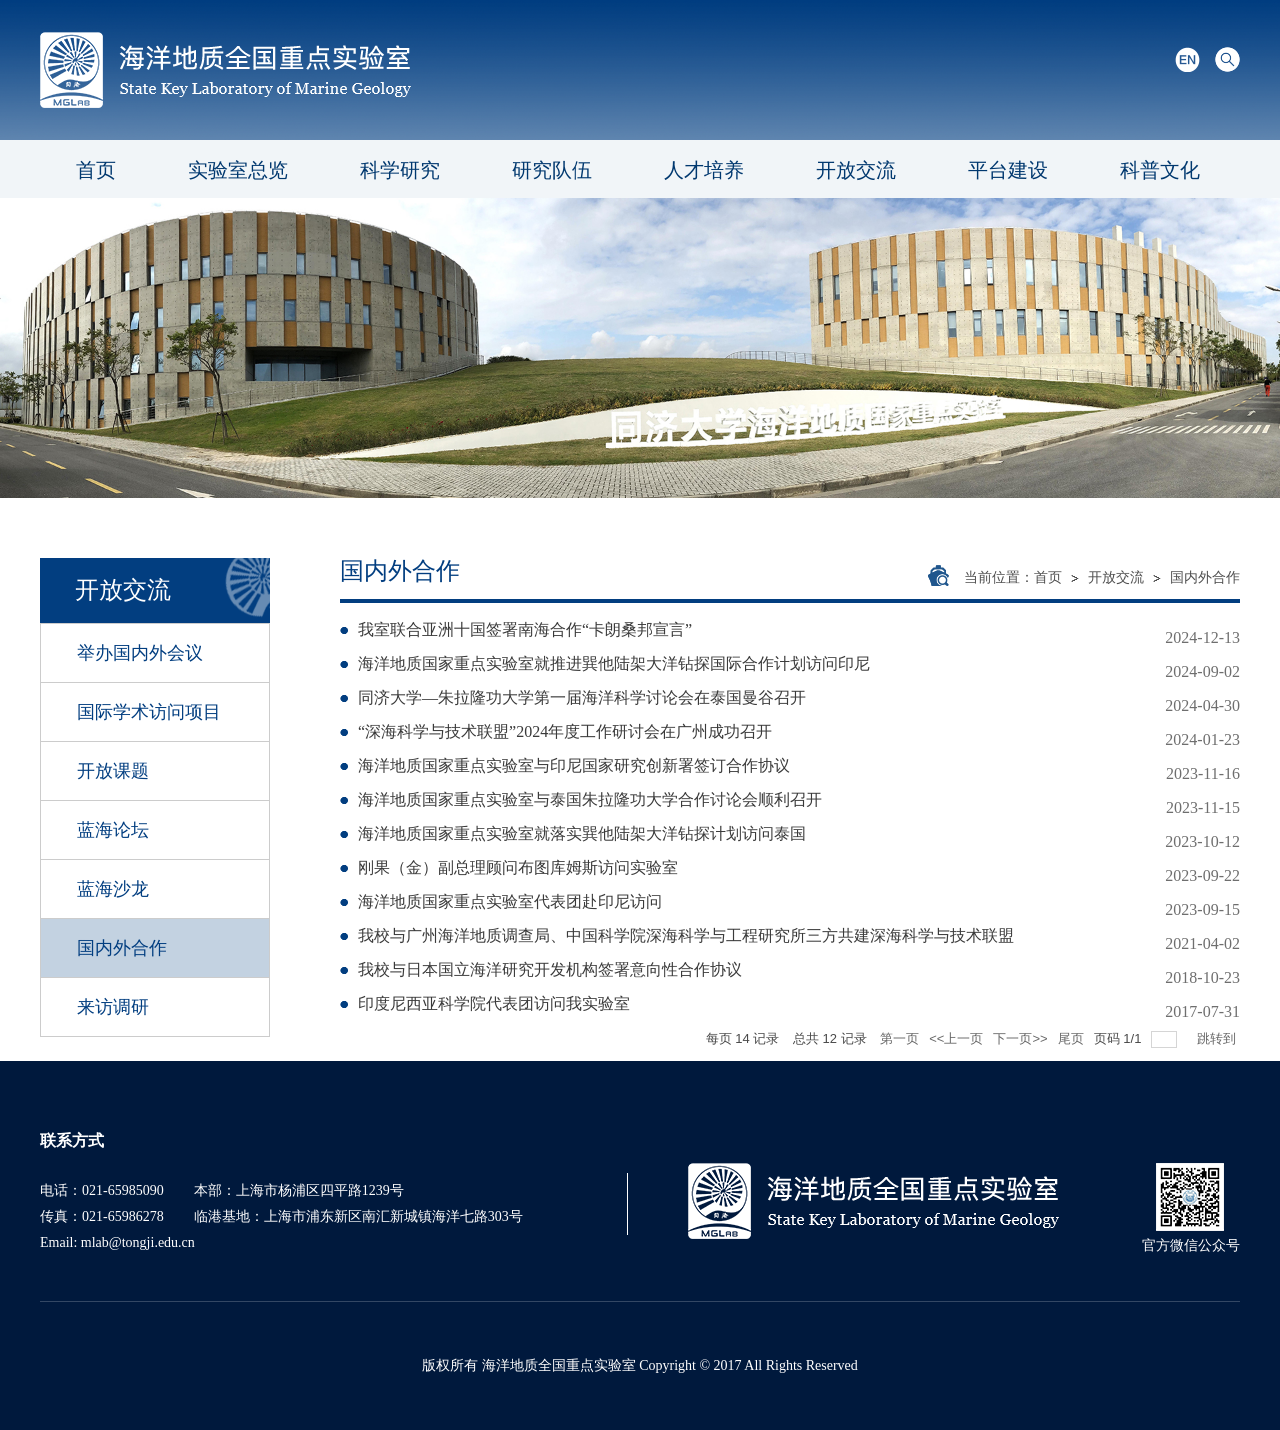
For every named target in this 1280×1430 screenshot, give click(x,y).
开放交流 (856, 170)
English (1187, 59)
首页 (96, 170)
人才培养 (704, 170)
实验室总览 (238, 170)
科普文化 (1160, 170)
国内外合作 (1205, 577)
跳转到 (1218, 1038)
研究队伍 (552, 170)
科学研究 (400, 170)
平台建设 (1008, 170)
